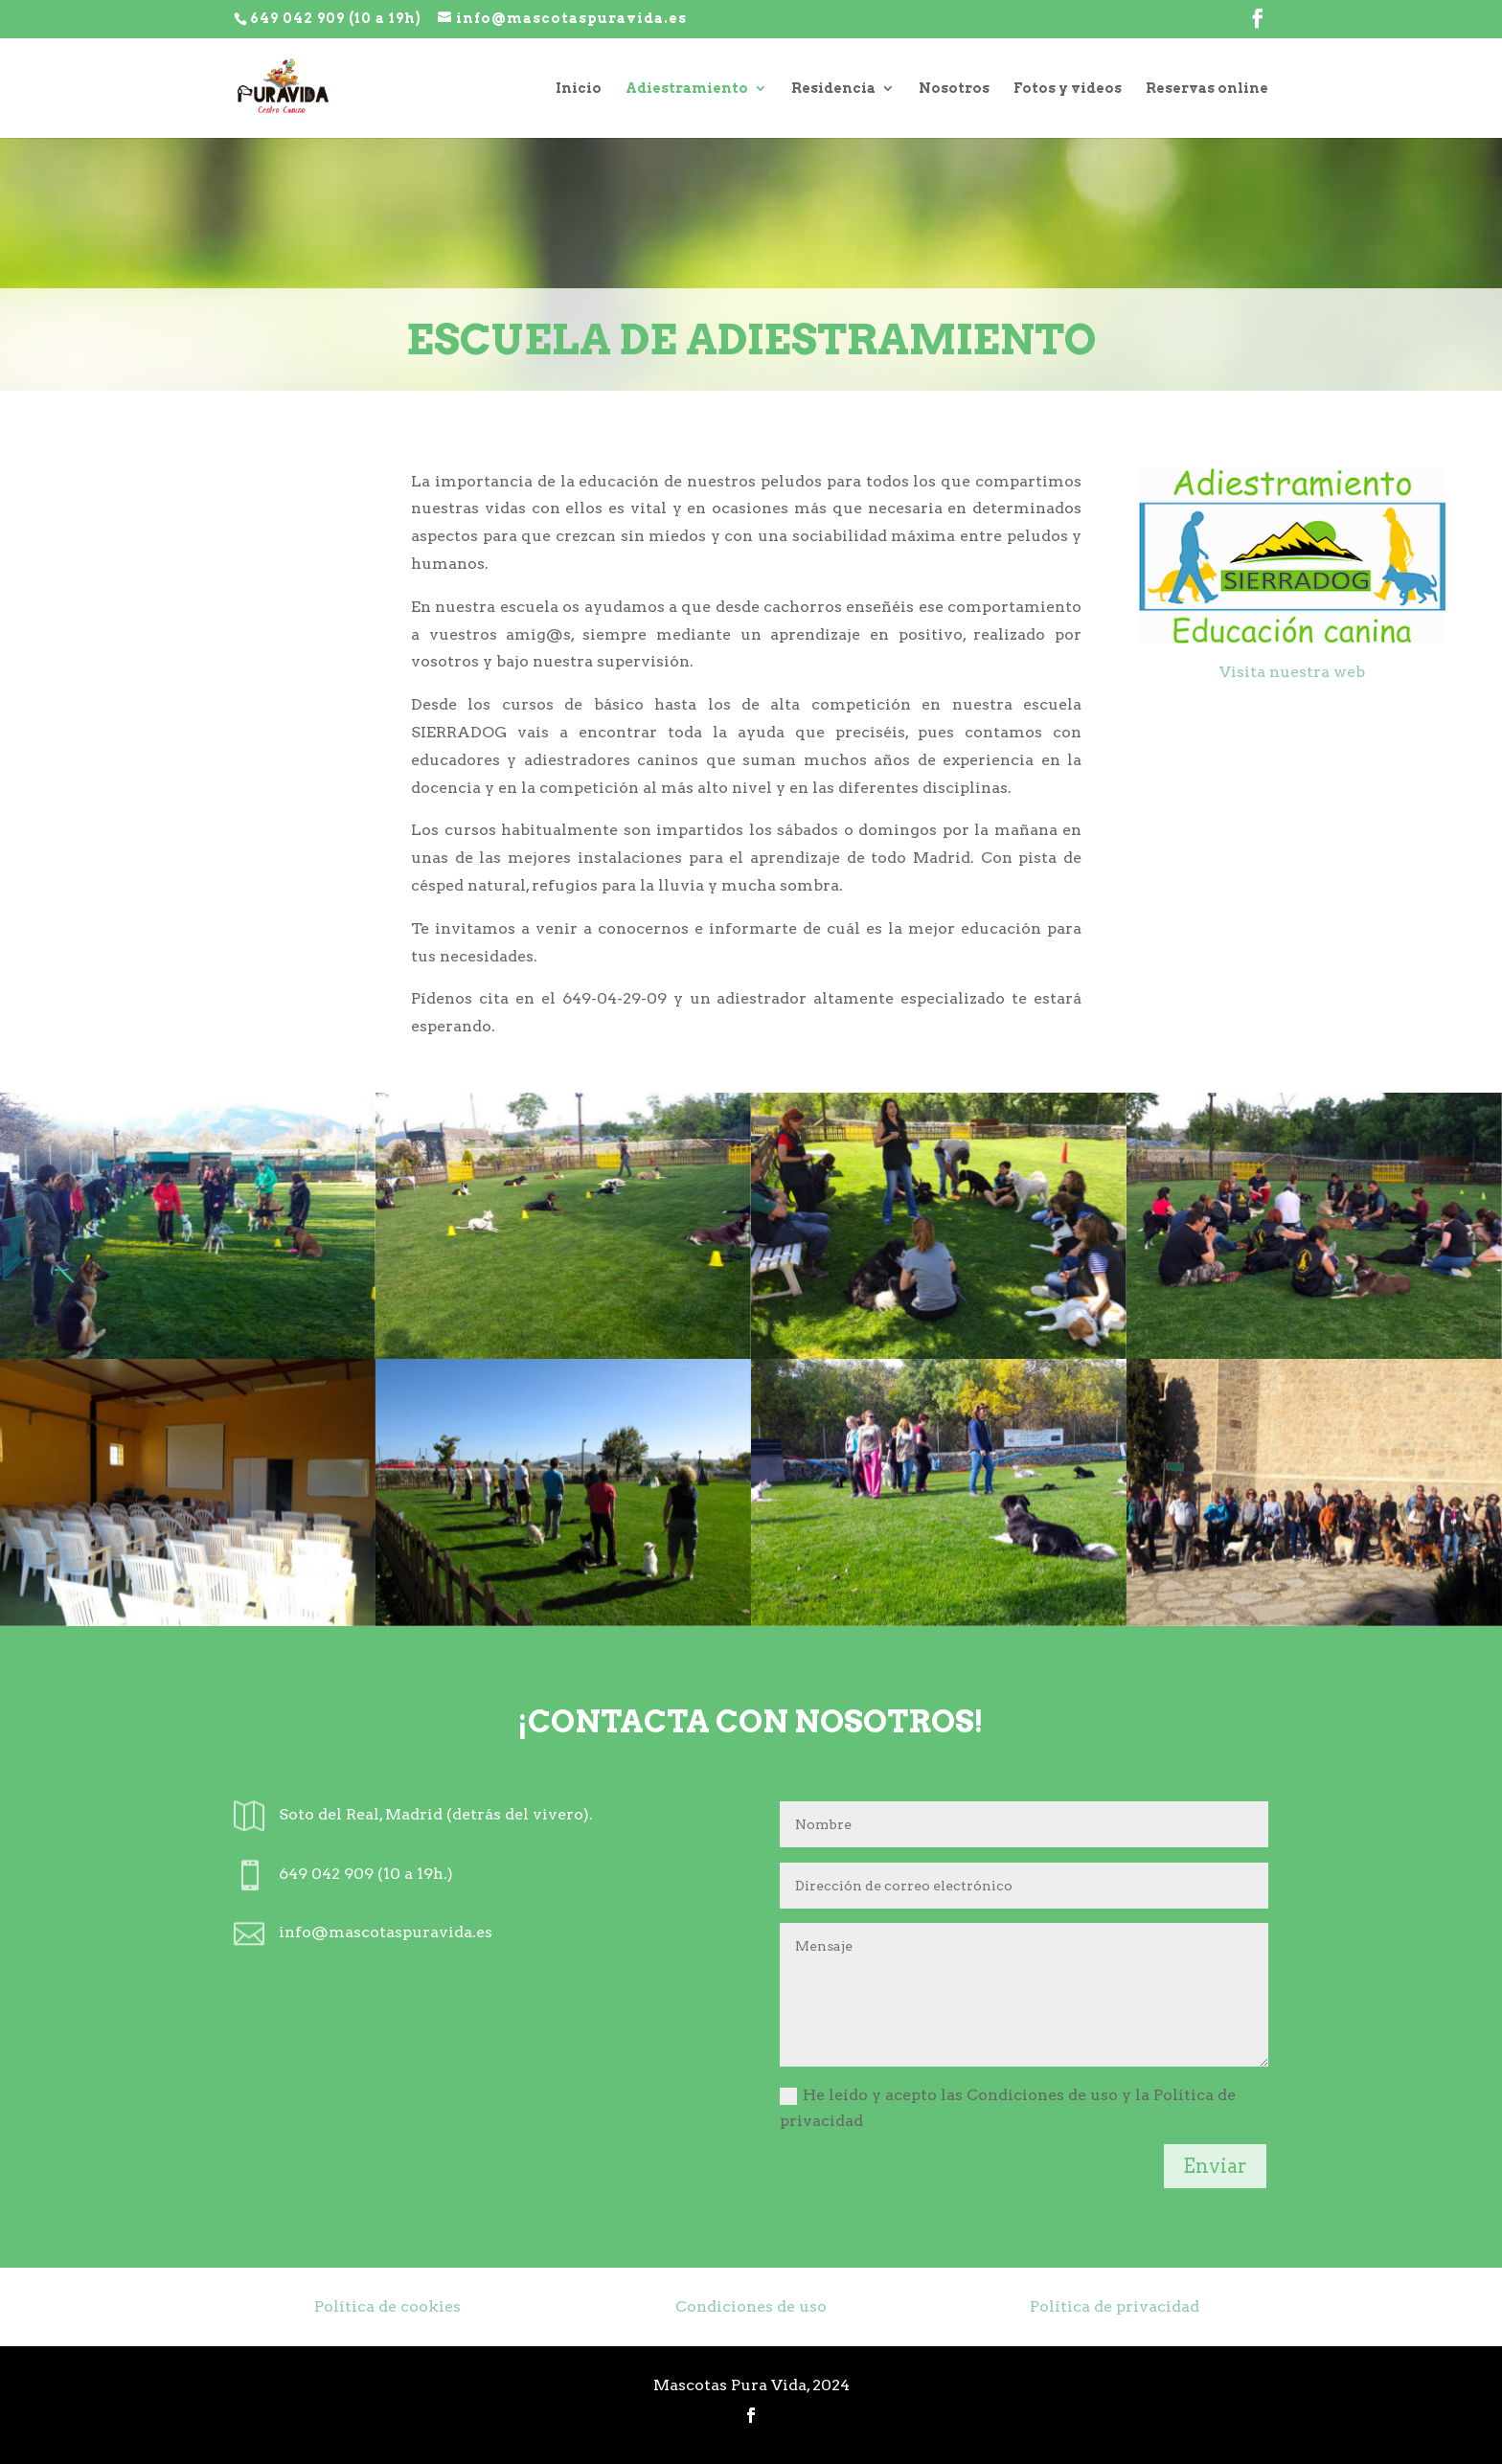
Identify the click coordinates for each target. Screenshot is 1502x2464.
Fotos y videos (1067, 88)
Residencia (833, 88)
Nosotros (954, 88)
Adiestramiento (687, 88)
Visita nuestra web (1292, 672)
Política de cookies (387, 2306)
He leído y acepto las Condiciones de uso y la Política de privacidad (1008, 2108)
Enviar (1215, 2166)
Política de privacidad (1114, 2306)
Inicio (579, 88)
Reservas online (1207, 88)
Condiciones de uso (751, 2306)
